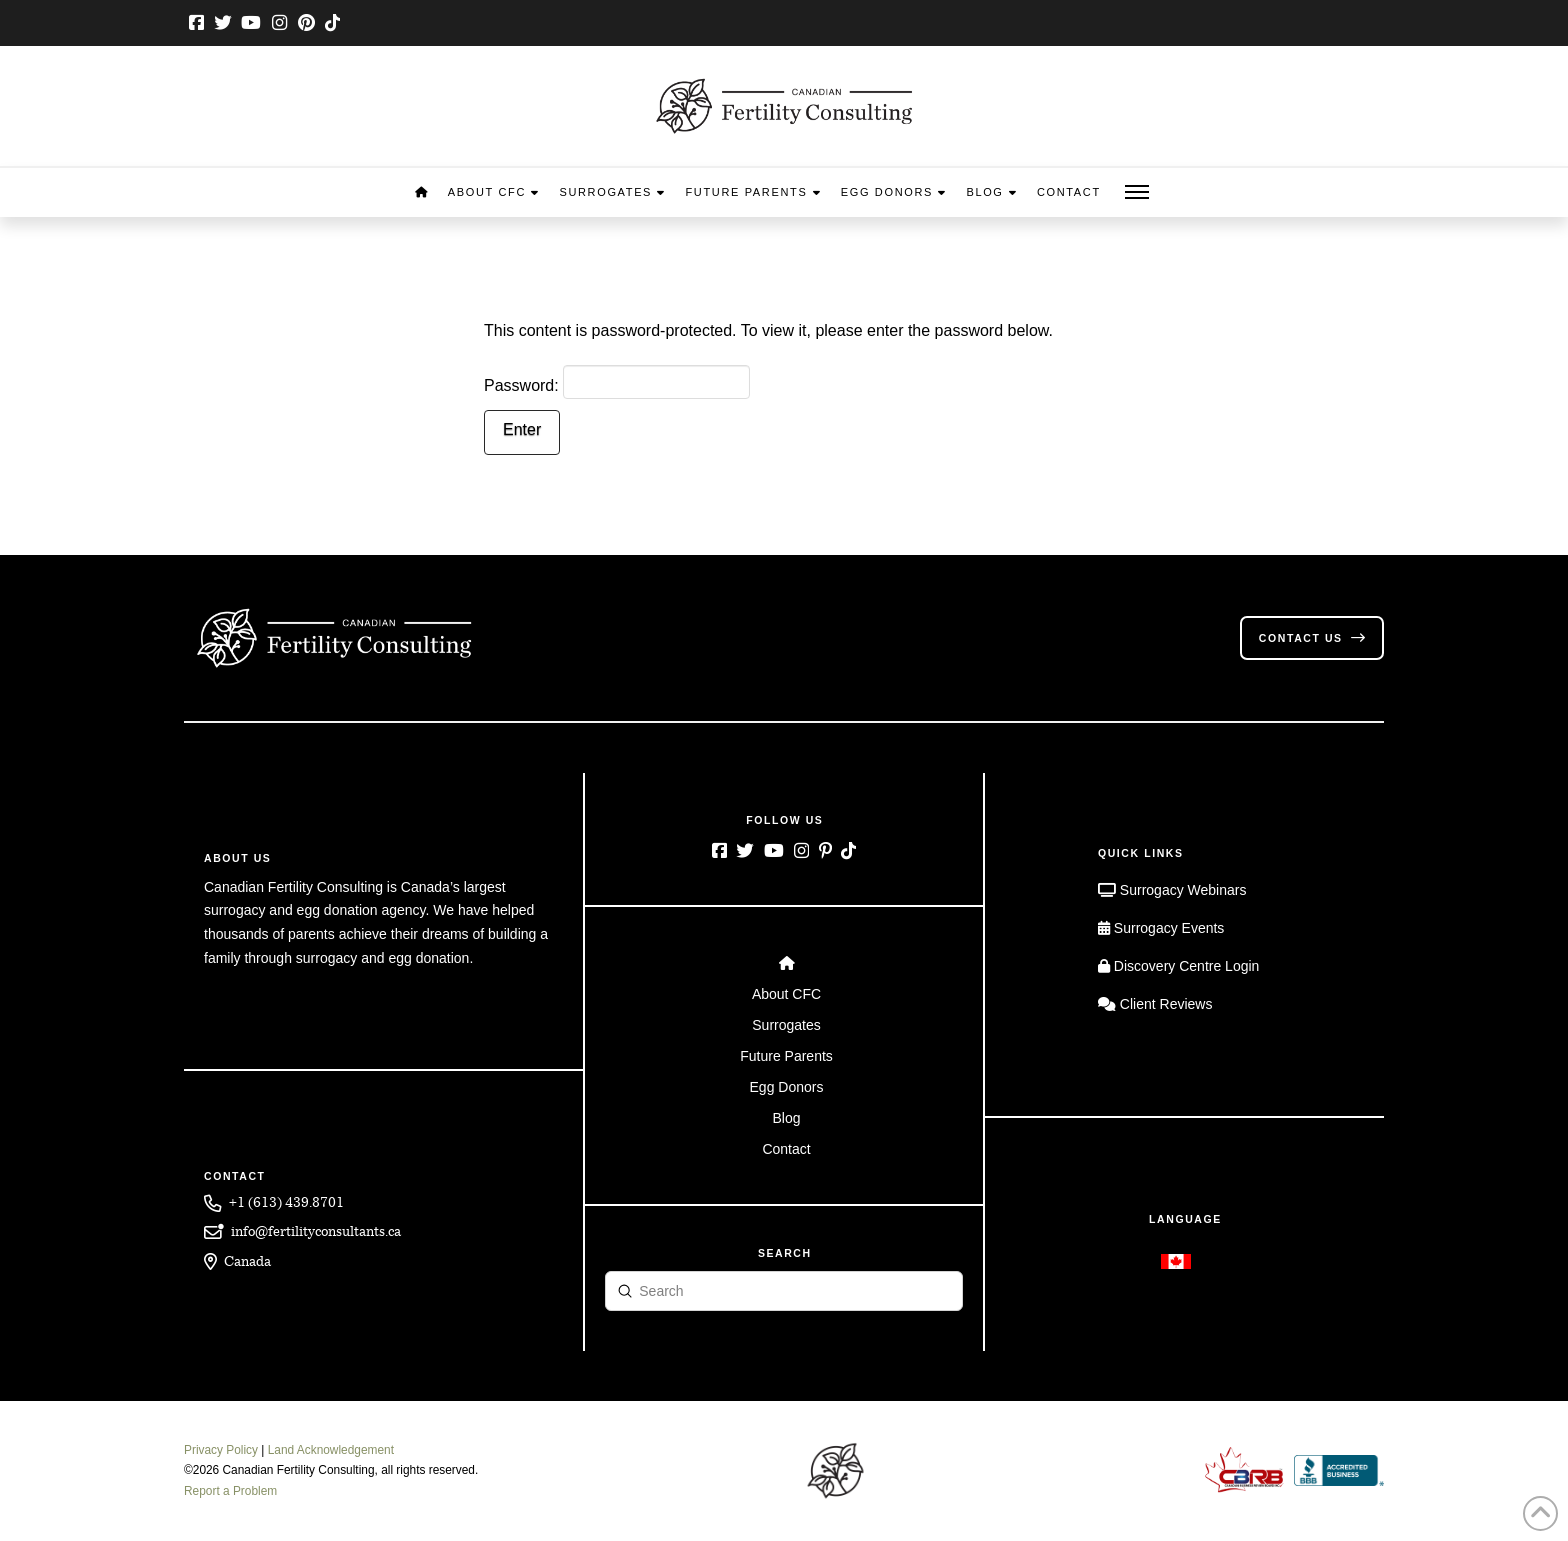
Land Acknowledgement (331, 1450)
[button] (1137, 192)
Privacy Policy (221, 1450)
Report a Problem (230, 1491)
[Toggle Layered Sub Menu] (784, 993)
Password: (617, 382)
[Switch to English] (1176, 1261)
